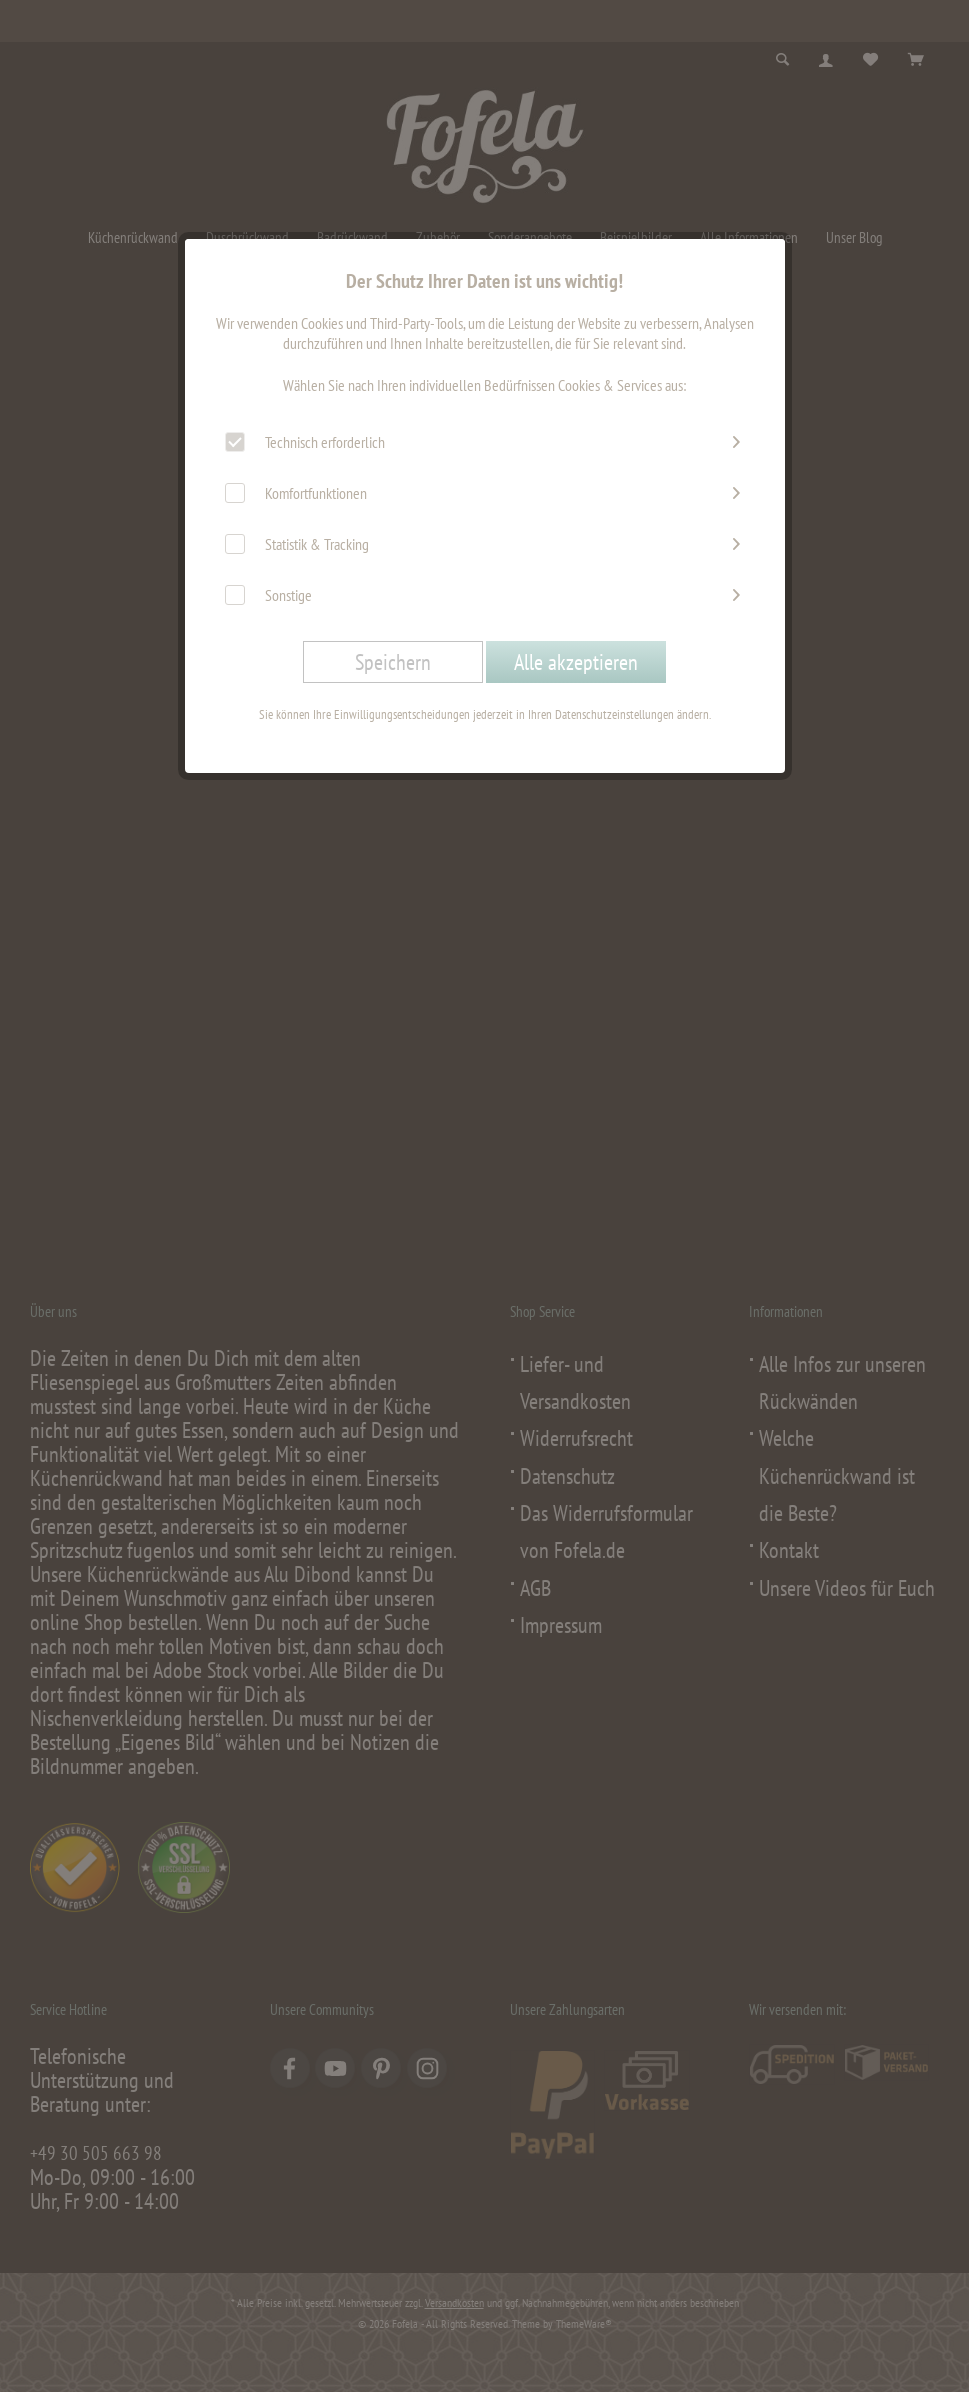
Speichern (393, 662)
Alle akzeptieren (576, 662)
